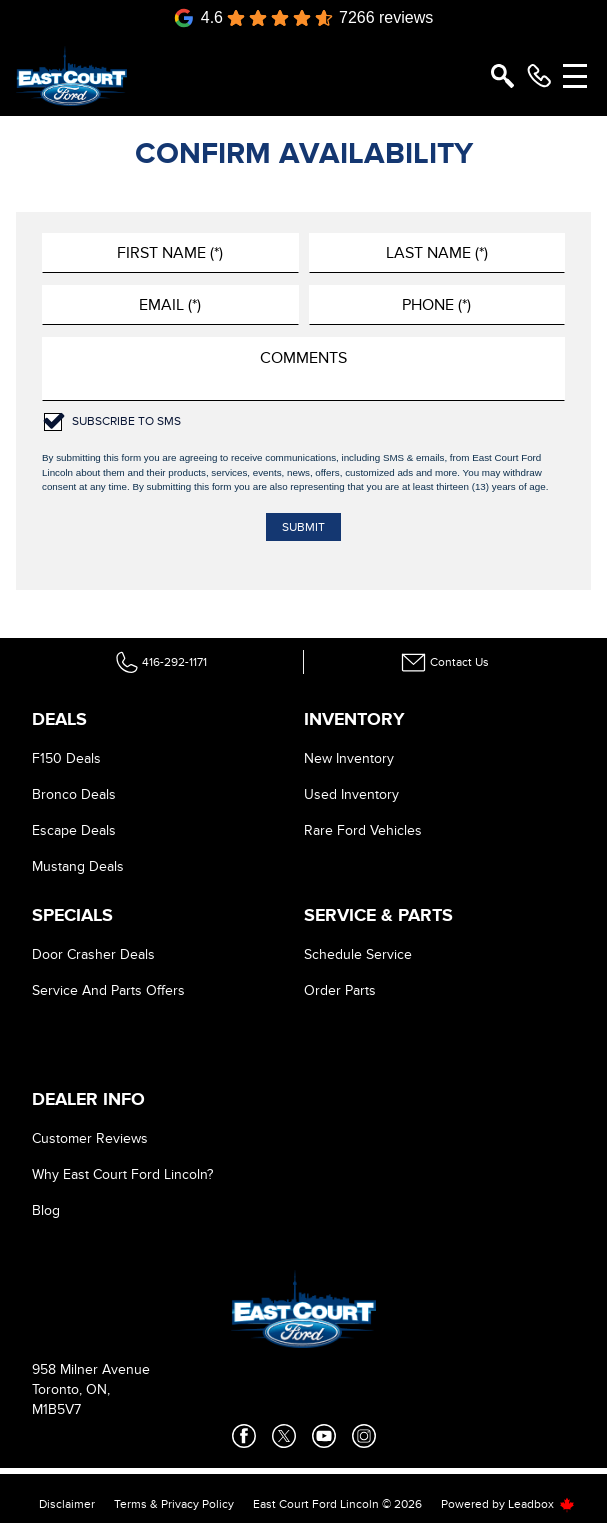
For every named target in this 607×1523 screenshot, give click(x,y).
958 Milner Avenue (91, 1369)
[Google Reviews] (304, 18)
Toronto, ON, (71, 1389)
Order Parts (340, 990)
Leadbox (541, 1504)
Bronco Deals (74, 794)
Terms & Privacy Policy (174, 1504)
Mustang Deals (78, 866)
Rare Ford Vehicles (363, 830)
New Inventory (349, 758)
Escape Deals (74, 830)
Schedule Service (358, 954)
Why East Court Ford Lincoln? (122, 1174)
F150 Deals (66, 758)
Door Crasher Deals (93, 954)
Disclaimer (67, 1504)
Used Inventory (351, 794)
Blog (46, 1210)
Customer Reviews (90, 1138)
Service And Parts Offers (108, 990)
